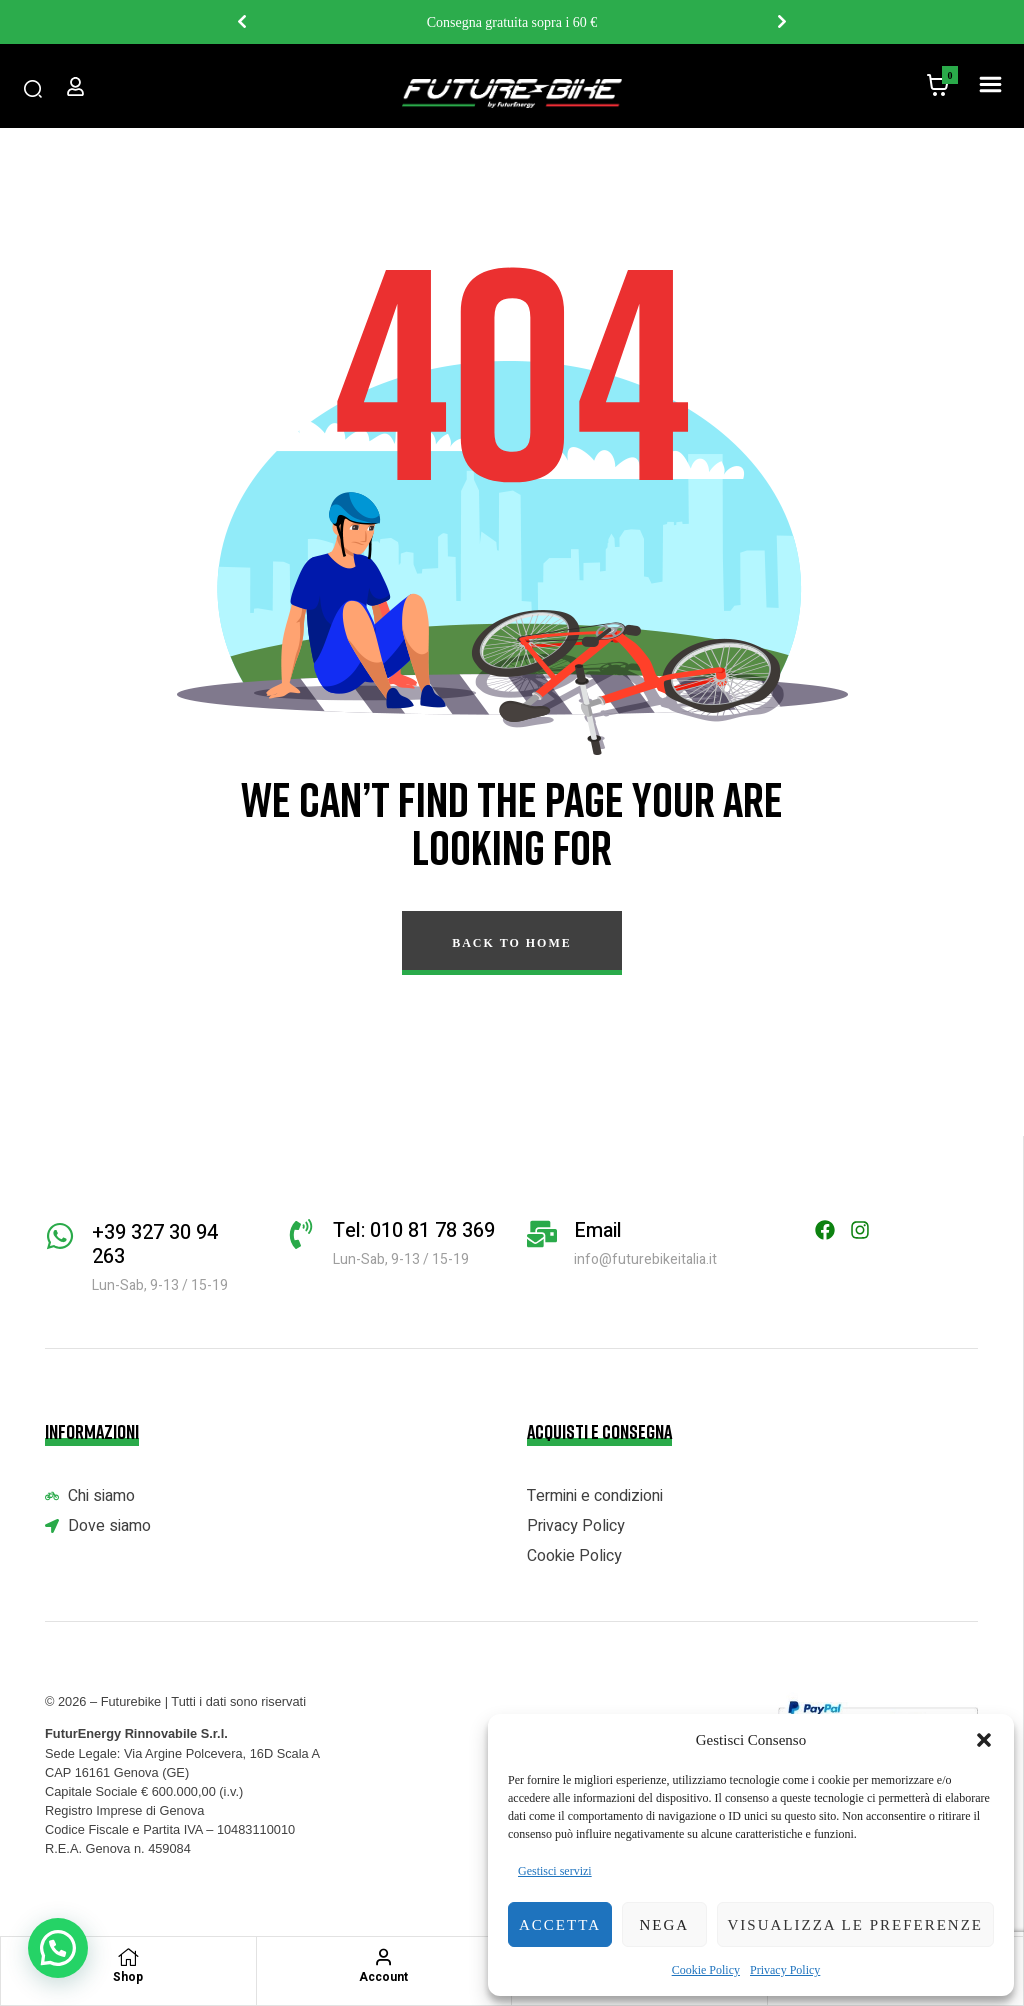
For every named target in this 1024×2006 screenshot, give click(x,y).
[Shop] (128, 1957)
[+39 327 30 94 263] (60, 1236)
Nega (664, 1925)
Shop (128, 1977)
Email (598, 1230)
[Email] (542, 1234)
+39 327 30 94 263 (155, 1244)
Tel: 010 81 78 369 (414, 1230)
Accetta (560, 1925)
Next (782, 22)
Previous (242, 22)
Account (383, 1977)
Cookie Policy (706, 1970)
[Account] (384, 1957)
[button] (984, 1740)
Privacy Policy (785, 1970)
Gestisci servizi (555, 1871)
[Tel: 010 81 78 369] (301, 1234)
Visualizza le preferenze (856, 1925)
